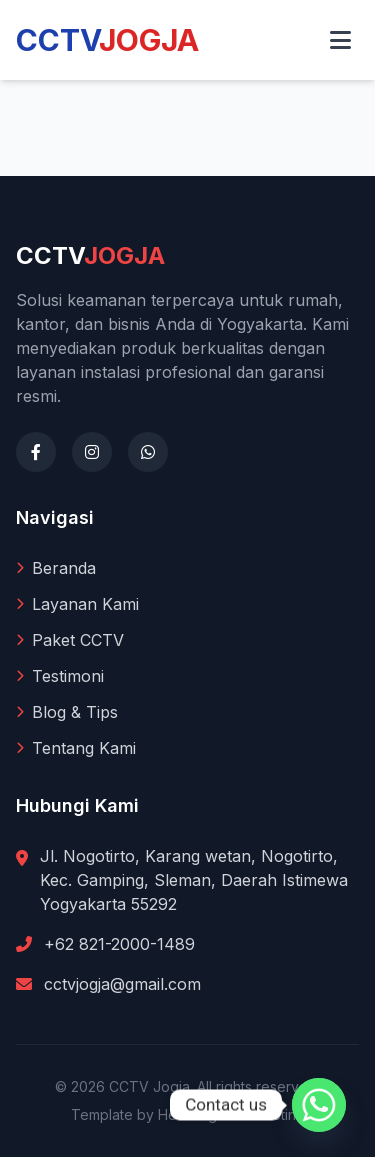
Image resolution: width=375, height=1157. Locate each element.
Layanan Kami (77, 604)
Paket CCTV (70, 640)
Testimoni (60, 676)
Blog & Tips (67, 712)
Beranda (56, 568)
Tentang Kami (76, 748)
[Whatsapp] (319, 1105)
